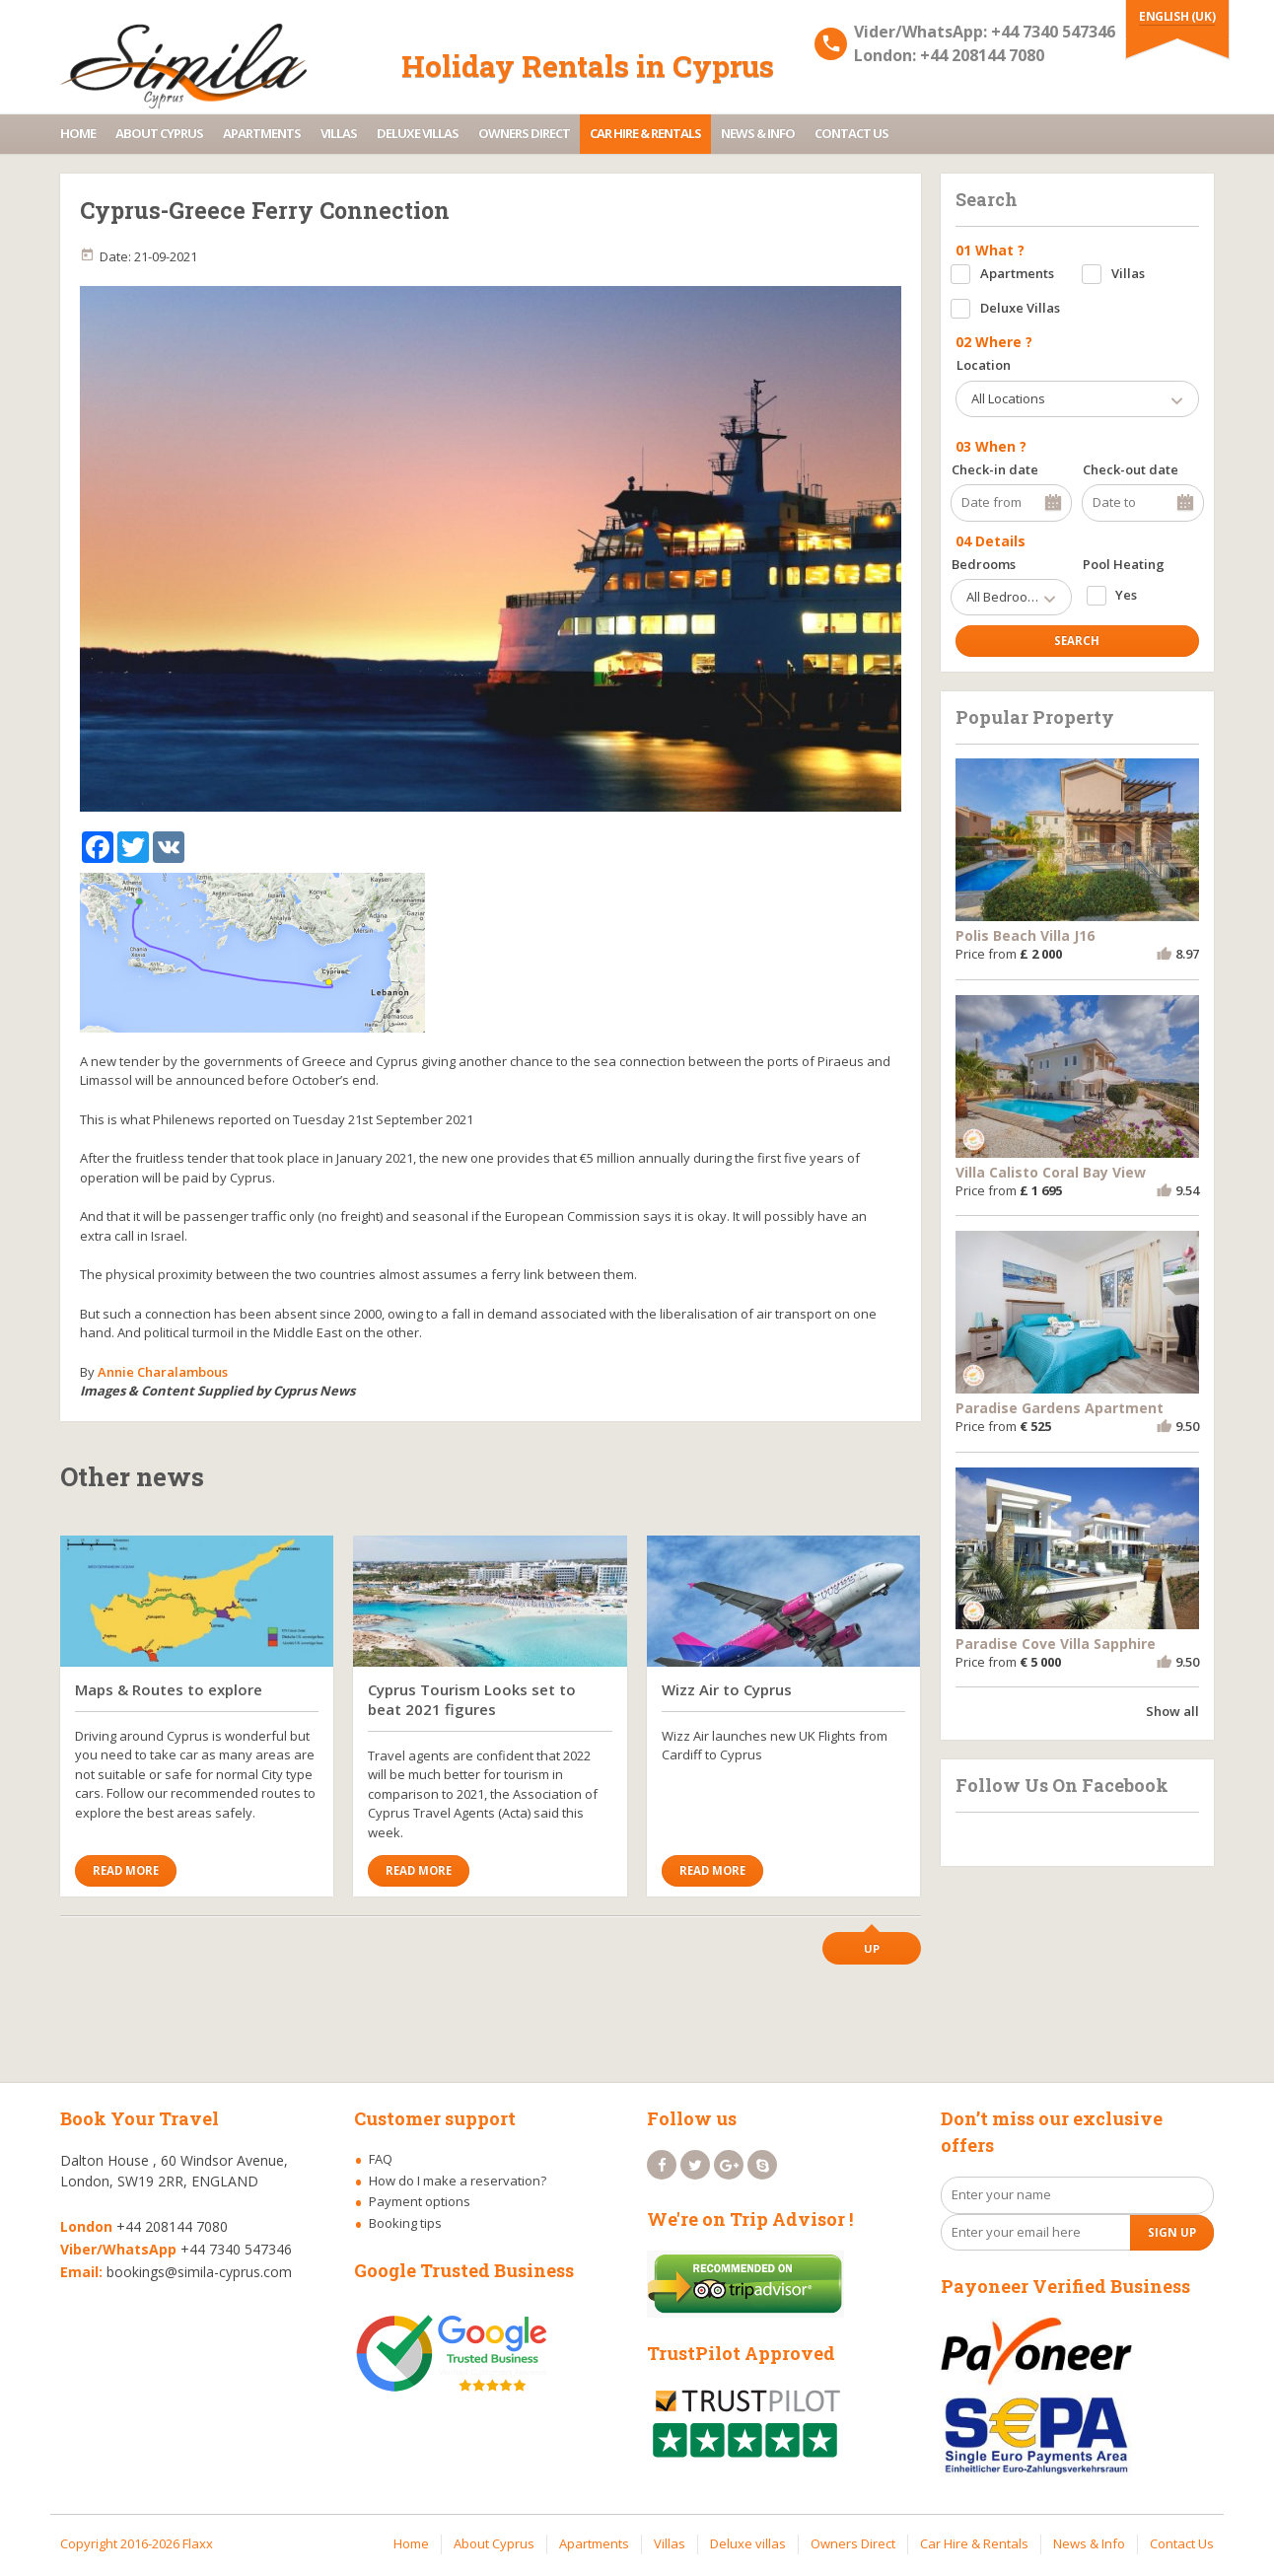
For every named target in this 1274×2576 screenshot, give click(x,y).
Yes (1126, 595)
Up (872, 1948)
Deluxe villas (418, 133)
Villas (338, 133)
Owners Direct (524, 133)
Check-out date (1130, 469)
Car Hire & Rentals (645, 133)
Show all (1172, 1711)
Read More (126, 1870)
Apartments (262, 133)
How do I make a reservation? (457, 2180)
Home (78, 133)
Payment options (419, 2201)
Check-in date (995, 469)
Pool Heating (1124, 564)
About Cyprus (159, 133)
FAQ (380, 2159)
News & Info (758, 133)
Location (983, 365)
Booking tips (405, 2223)
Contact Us (851, 133)
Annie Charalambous (163, 1372)
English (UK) (1177, 16)
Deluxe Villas (1020, 308)
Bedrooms (984, 564)
